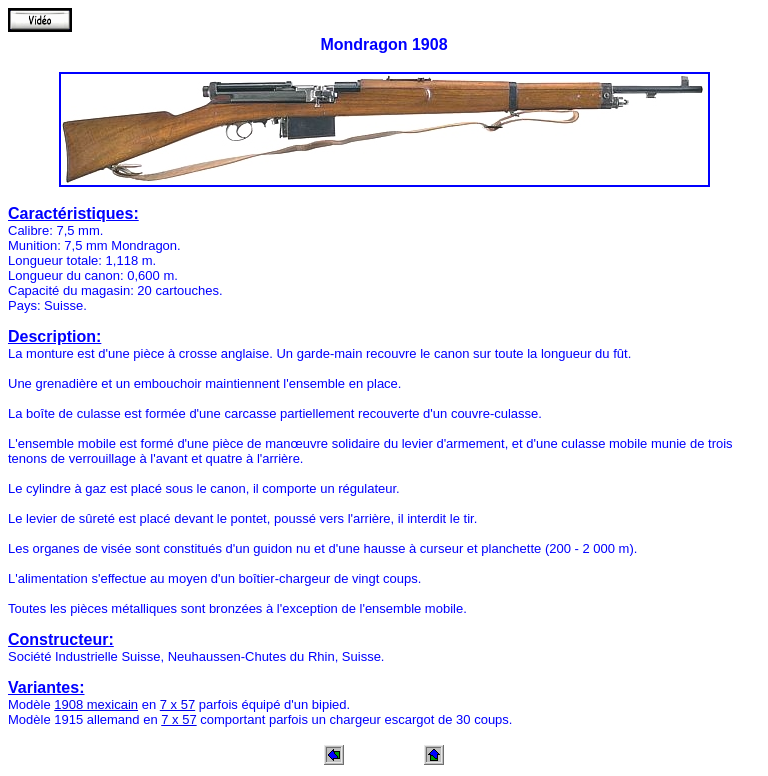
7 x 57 (177, 704)
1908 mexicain (96, 704)
